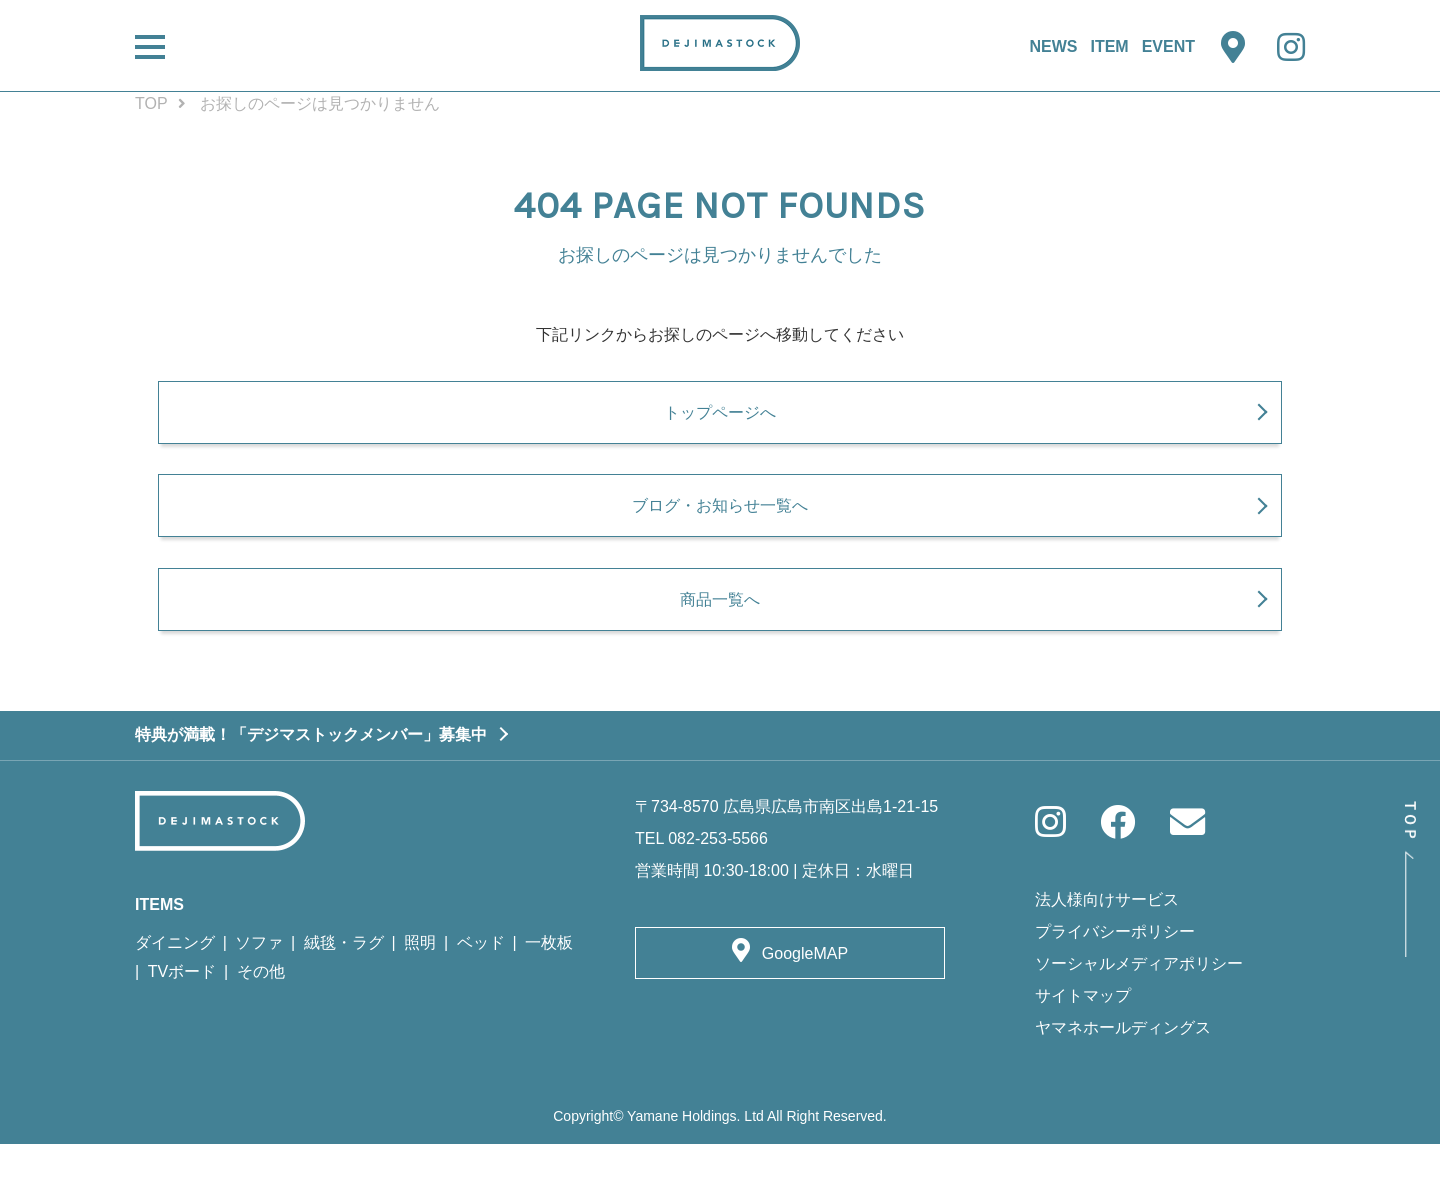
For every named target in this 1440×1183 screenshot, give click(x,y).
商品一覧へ (720, 636)
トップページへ (720, 423)
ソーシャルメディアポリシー (1139, 1002)
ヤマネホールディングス (1123, 1066)
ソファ (259, 981)
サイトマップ (1083, 1034)
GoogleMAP (805, 991)
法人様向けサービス (1107, 938)
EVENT (1168, 46)
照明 (420, 981)
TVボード (182, 1010)
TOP (151, 103)
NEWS (1053, 46)
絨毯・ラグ (344, 981)
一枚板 (549, 981)
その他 (261, 1010)
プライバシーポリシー (1115, 970)
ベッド (481, 981)
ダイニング (175, 981)
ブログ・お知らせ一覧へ (720, 530)
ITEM (1109, 46)
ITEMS (159, 942)
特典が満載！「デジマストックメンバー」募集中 (311, 772)
